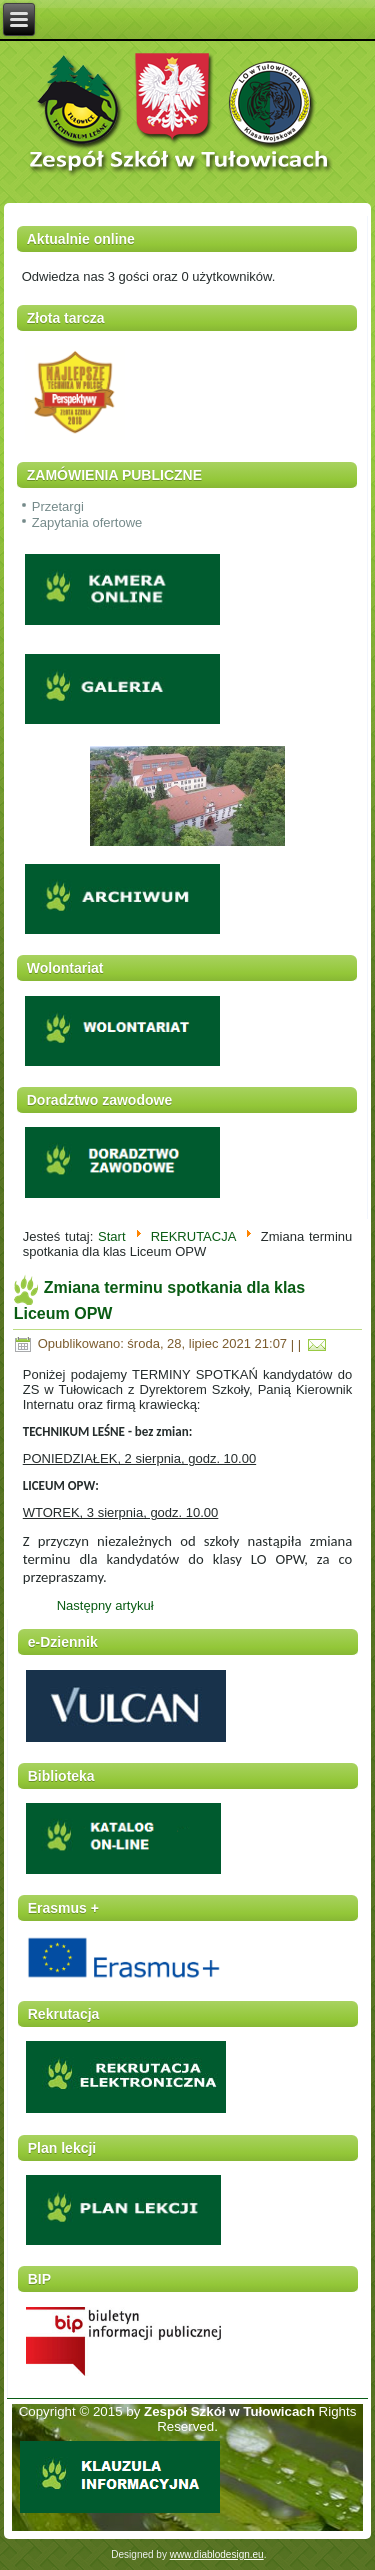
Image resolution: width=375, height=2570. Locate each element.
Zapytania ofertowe (87, 522)
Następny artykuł (105, 1605)
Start (111, 1236)
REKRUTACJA (193, 1236)
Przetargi (58, 506)
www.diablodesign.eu (217, 2554)
